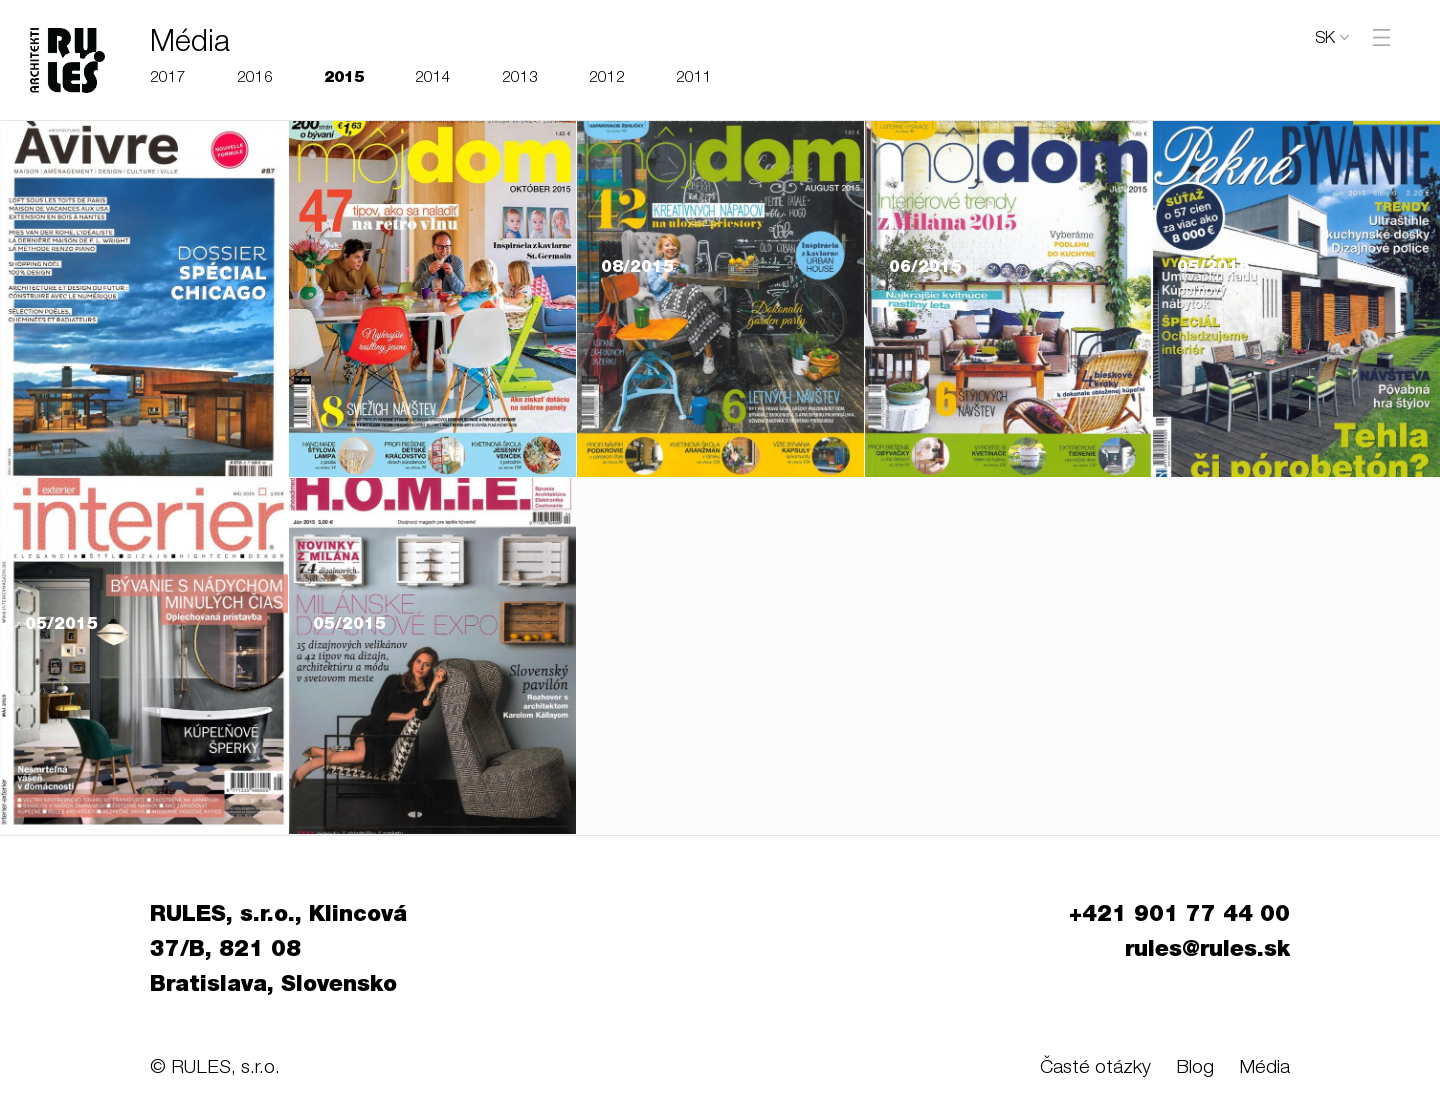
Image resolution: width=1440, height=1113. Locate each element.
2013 (520, 78)
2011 (694, 78)
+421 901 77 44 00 (1179, 916)
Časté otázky (1095, 1068)
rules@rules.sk (1207, 951)
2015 (344, 78)
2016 (255, 78)
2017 (168, 78)
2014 (433, 78)
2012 (607, 78)
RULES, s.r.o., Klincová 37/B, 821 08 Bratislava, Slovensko (278, 951)
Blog (1195, 1068)
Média (1264, 1068)
